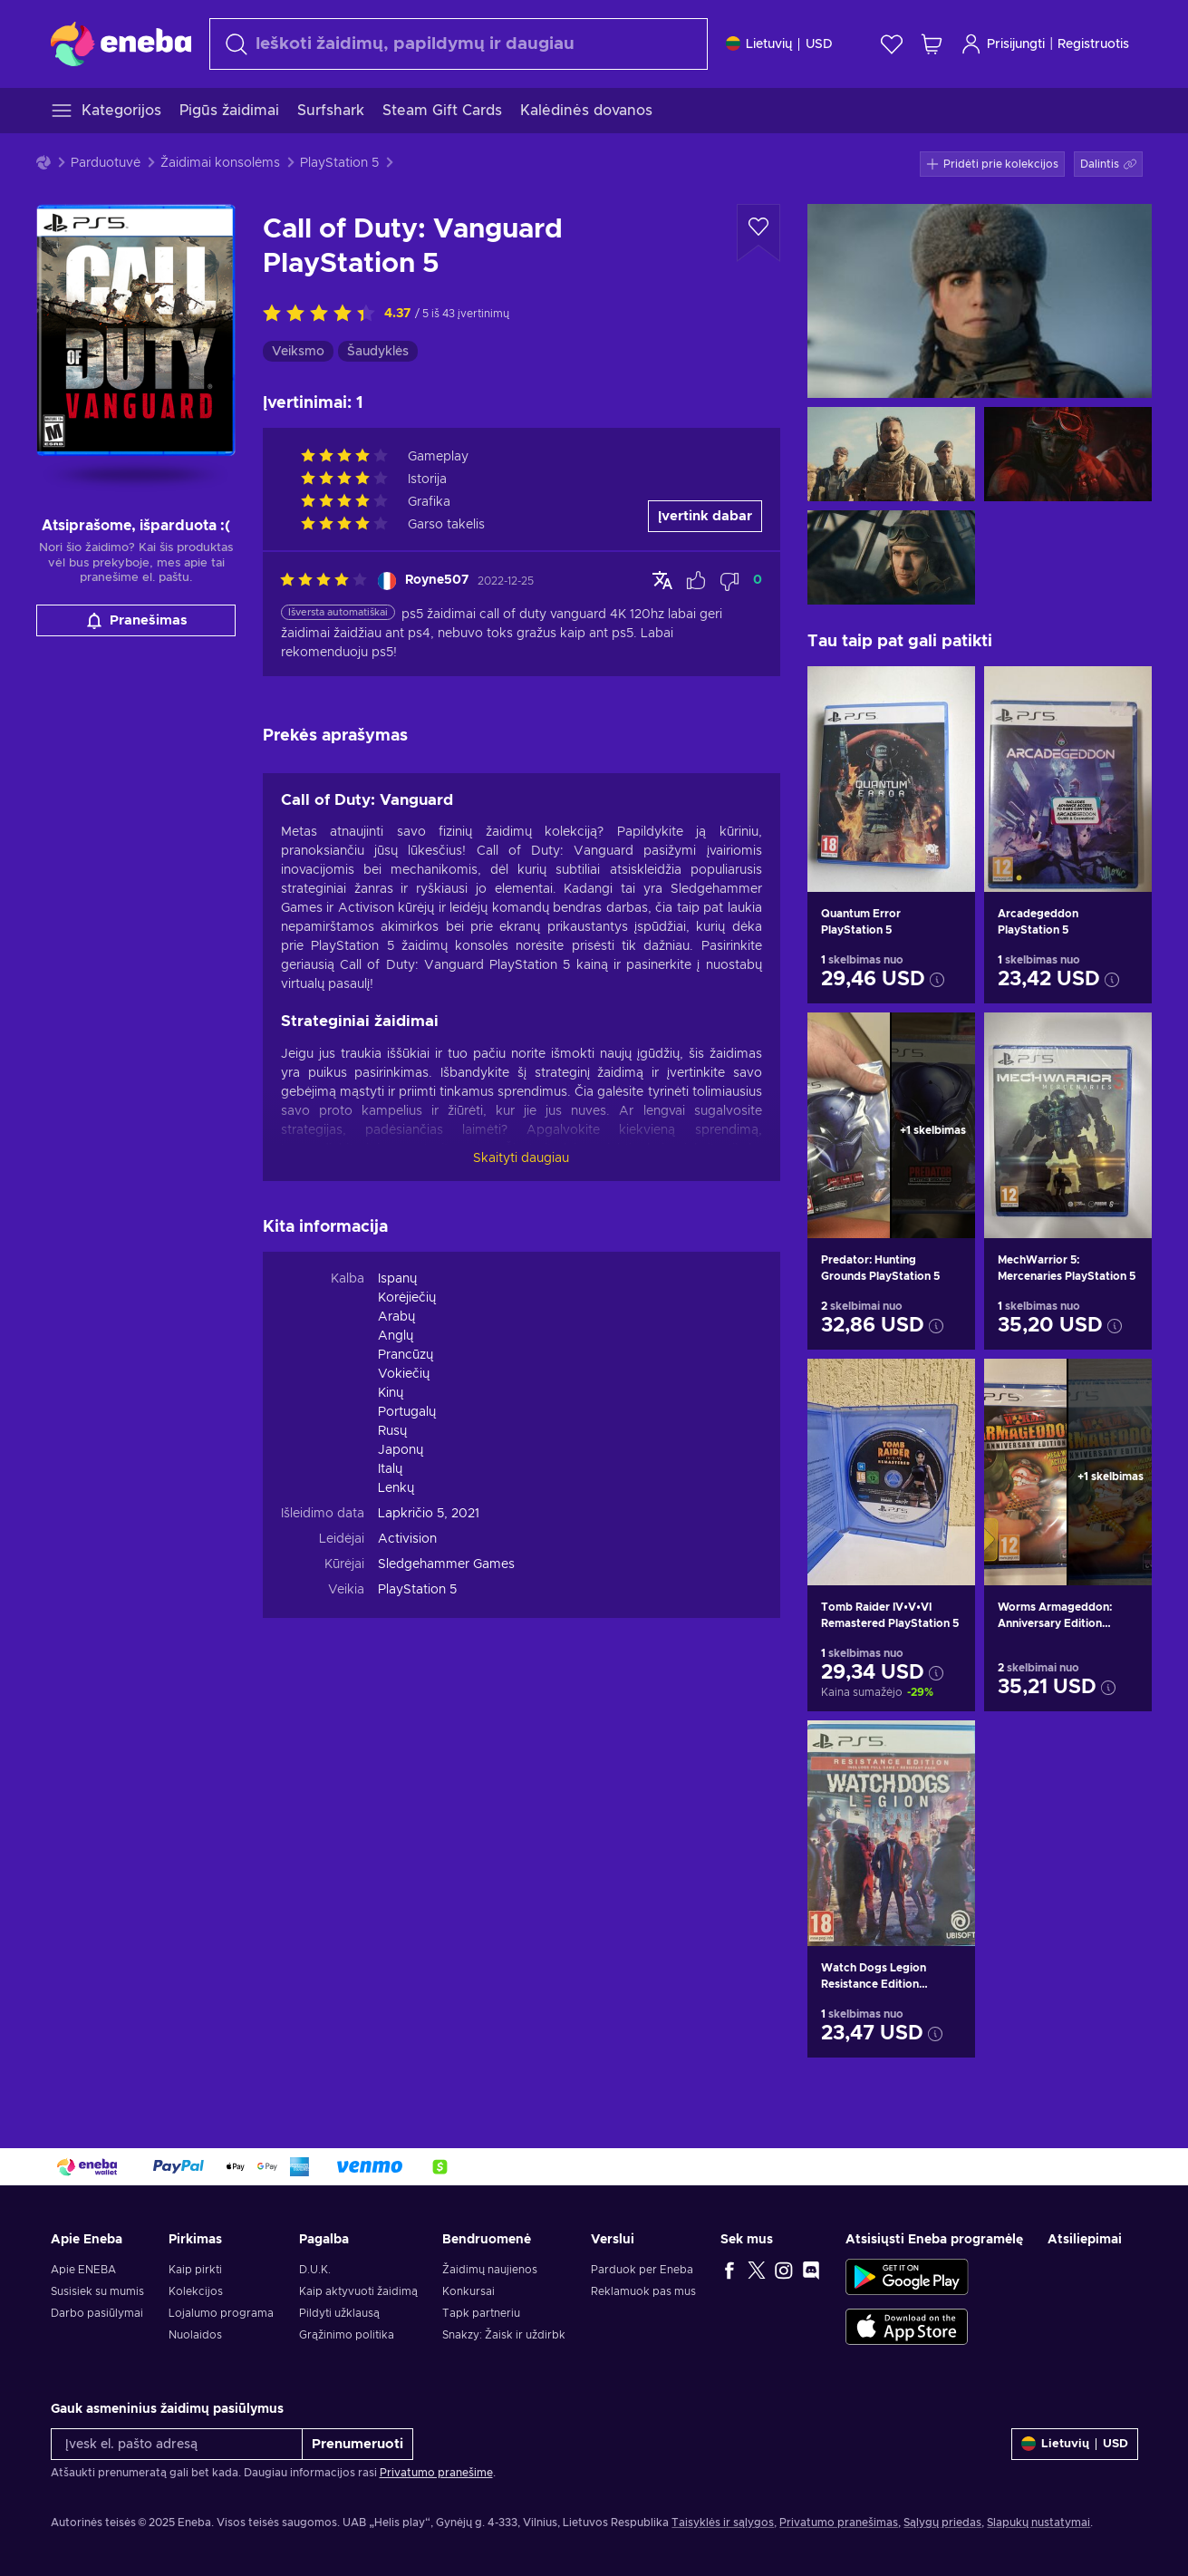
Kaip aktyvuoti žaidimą (358, 2291)
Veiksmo (298, 351)
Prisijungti (1003, 44)
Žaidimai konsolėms (220, 163)
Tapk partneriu (481, 2313)
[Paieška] (458, 44)
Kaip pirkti (195, 2269)
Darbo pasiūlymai (97, 2313)
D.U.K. (315, 2269)
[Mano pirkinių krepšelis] (931, 44)
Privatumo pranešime (436, 2472)
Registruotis (1093, 44)
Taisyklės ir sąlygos (722, 2522)
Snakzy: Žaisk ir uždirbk (503, 2334)
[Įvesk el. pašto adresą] (177, 2444)
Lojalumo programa (221, 2313)
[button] (1108, 164)
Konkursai (468, 2291)
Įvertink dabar (705, 516)
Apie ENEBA (83, 2269)
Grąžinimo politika (346, 2334)
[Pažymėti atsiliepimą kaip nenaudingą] (729, 581)
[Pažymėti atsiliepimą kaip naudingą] (695, 581)
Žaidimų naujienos (489, 2269)
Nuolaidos (195, 2334)
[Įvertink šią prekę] (323, 314)
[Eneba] (121, 43)
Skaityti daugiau (521, 1158)
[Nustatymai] (779, 44)
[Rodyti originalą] (662, 580)
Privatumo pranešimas (838, 2522)
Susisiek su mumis (97, 2291)
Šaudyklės (378, 351)
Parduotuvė (105, 163)
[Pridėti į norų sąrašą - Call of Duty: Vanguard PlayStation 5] (758, 233)
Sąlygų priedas (942, 2522)
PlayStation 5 (339, 163)
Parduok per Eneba (642, 2269)
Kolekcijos (196, 2291)
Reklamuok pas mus (643, 2291)
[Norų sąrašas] (892, 44)
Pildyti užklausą (339, 2313)
